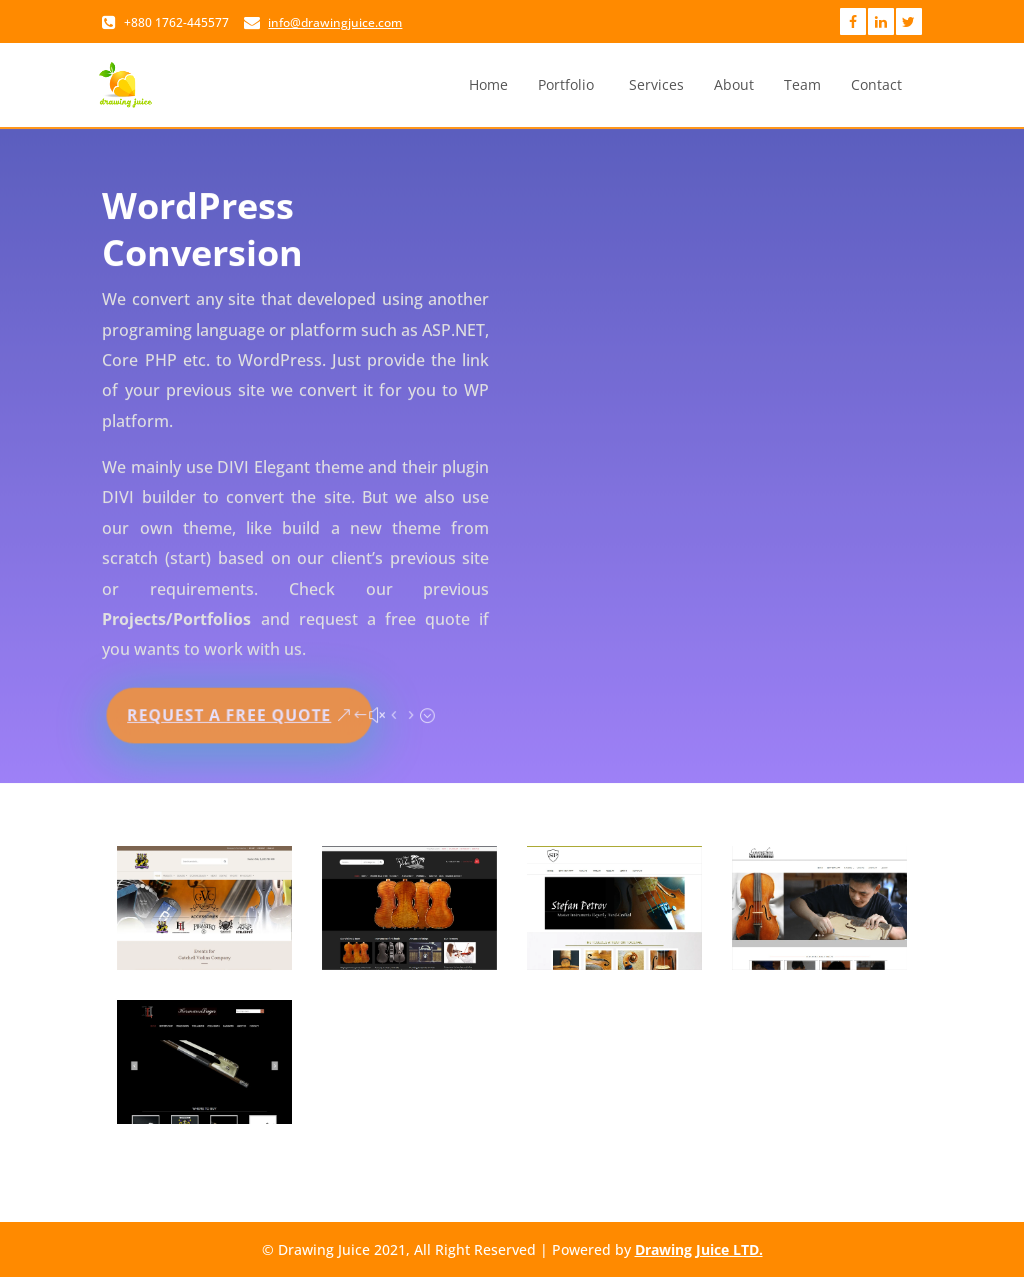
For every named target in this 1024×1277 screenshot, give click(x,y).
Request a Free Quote (230, 711)
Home (488, 84)
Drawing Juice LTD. (699, 1249)
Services (656, 84)
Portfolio (566, 84)
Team (802, 84)
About (734, 84)
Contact (876, 84)
